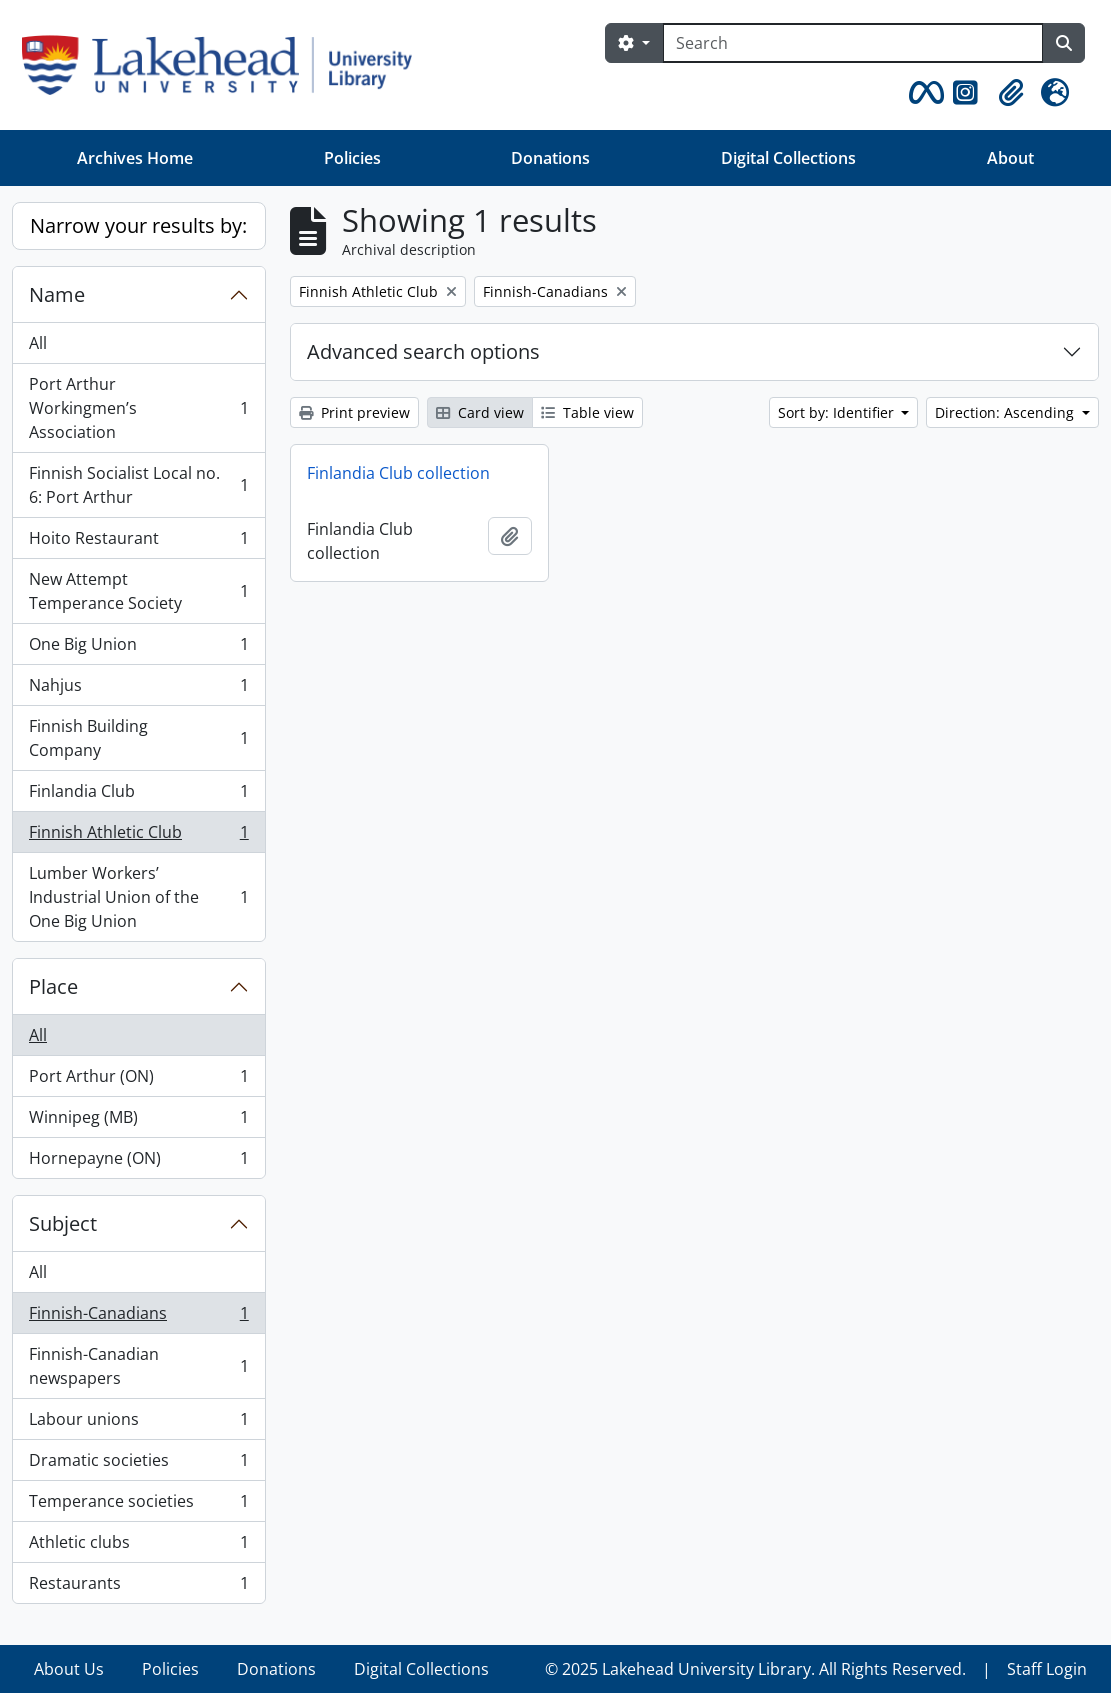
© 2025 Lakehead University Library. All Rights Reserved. (755, 1669)
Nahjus (138, 689)
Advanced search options (423, 351)
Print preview (354, 412)
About (1010, 158)
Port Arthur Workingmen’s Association (138, 408)
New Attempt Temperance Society (138, 591)
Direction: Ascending (1006, 412)
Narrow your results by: (138, 225)
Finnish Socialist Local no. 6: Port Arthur (138, 485)
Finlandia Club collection (398, 473)
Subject (63, 1223)
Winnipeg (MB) (138, 1121)
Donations (550, 158)
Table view (587, 412)
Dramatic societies (138, 1464)
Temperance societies (138, 1505)
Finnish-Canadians (138, 1317)
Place (53, 986)
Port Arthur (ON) (138, 1080)
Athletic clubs (138, 1546)
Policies (352, 158)
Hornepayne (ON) (138, 1162)
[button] (923, 93)
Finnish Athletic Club (138, 836)
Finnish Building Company (138, 738)
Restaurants (138, 1587)
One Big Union (138, 648)
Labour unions (138, 1423)
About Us (69, 1669)
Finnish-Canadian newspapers (138, 1366)
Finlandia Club (138, 795)
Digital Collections (788, 158)
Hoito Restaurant (138, 542)
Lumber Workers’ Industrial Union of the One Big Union (138, 897)
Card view (480, 412)
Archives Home (135, 158)
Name (57, 294)
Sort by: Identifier (838, 412)
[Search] (853, 43)
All (38, 343)
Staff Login (1047, 1669)
